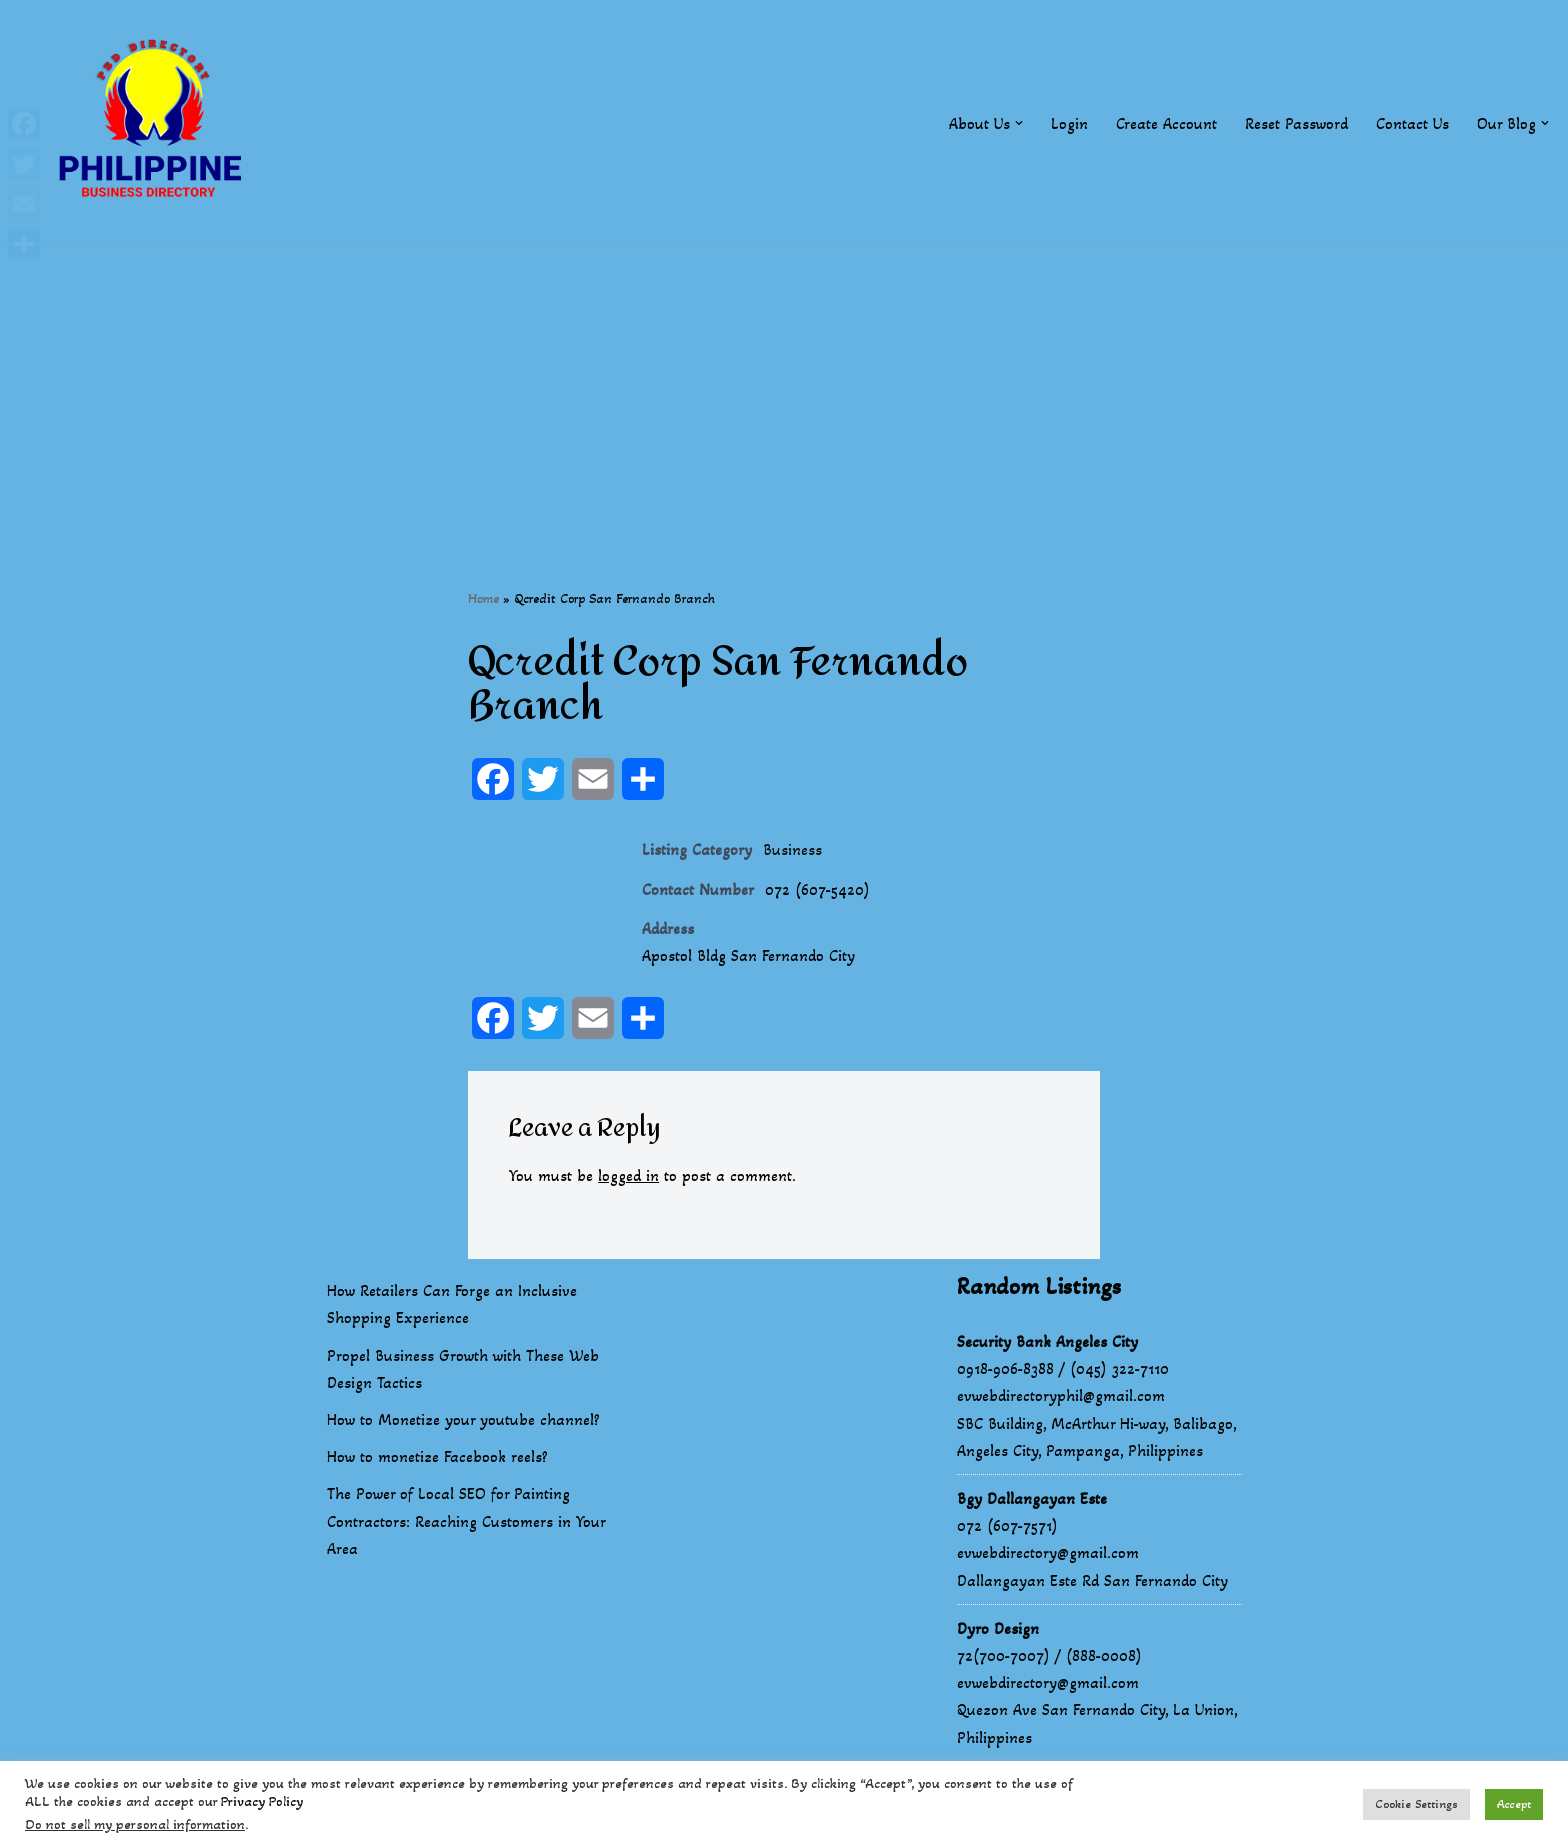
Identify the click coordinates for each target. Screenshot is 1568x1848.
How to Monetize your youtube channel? (463, 1419)
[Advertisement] (784, 387)
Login (1069, 123)
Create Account (1166, 123)
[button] (1019, 123)
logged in (628, 1175)
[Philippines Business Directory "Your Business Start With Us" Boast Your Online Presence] (155, 123)
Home (483, 598)
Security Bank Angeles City (1047, 1341)
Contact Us (1412, 123)
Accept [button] (1514, 1804)
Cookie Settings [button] (1416, 1804)
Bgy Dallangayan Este (1032, 1498)
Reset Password (1296, 123)
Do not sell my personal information (135, 1824)
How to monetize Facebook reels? (437, 1456)
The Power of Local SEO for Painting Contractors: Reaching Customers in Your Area (466, 1520)
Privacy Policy (262, 1801)
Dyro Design (998, 1628)
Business (792, 849)
